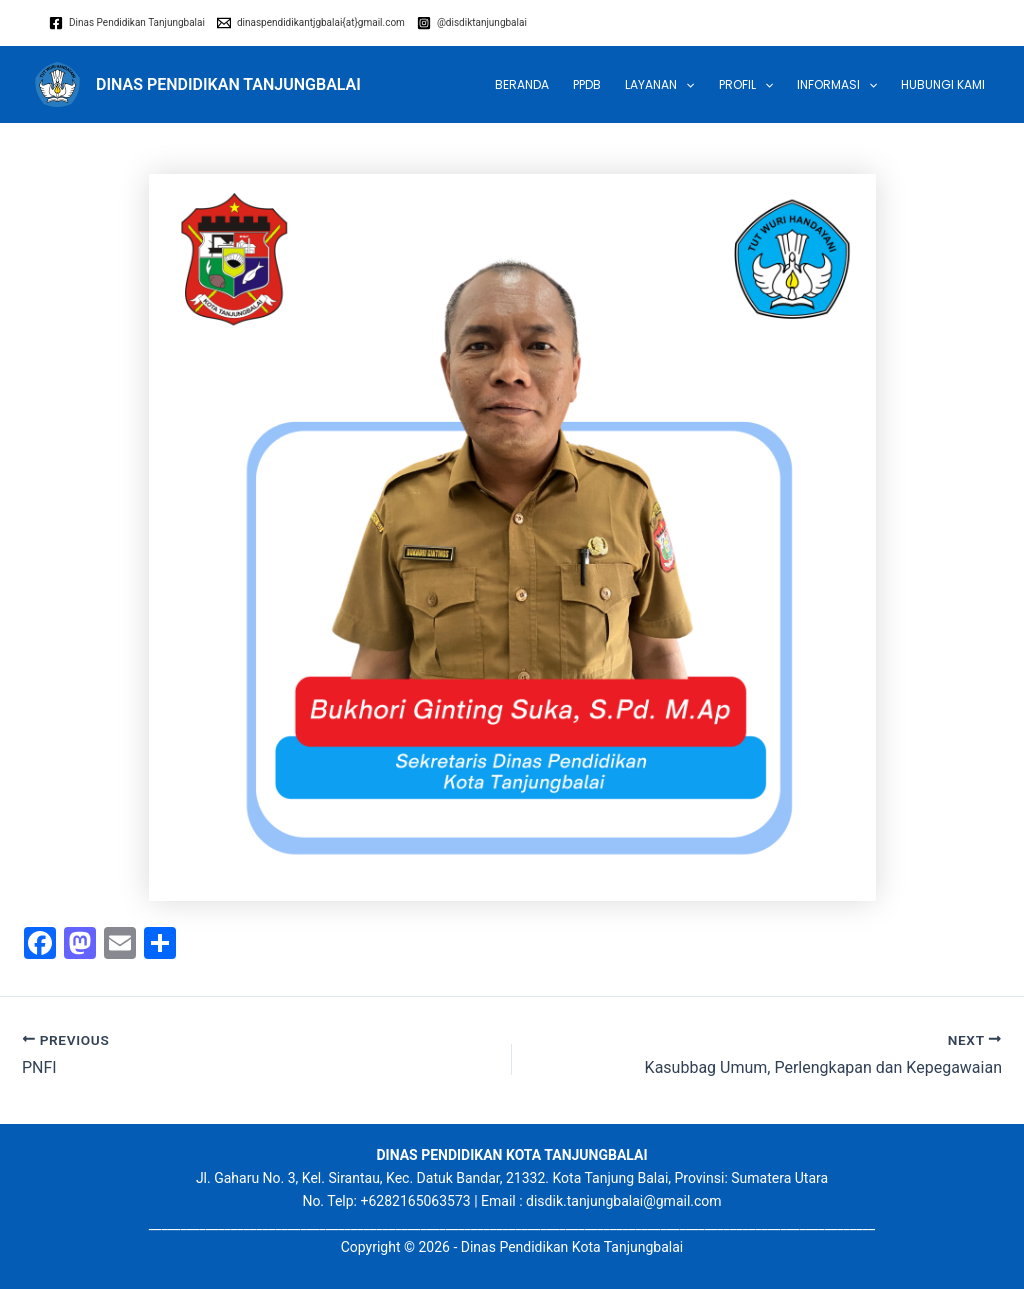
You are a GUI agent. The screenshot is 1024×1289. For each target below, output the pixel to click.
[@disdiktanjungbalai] (472, 23)
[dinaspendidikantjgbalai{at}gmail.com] (311, 23)
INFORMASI (837, 85)
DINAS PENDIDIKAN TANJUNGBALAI (228, 84)
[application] (685, 85)
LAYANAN (659, 85)
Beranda (522, 84)
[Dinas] (127, 23)
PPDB (587, 84)
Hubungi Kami (943, 84)
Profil (746, 85)
